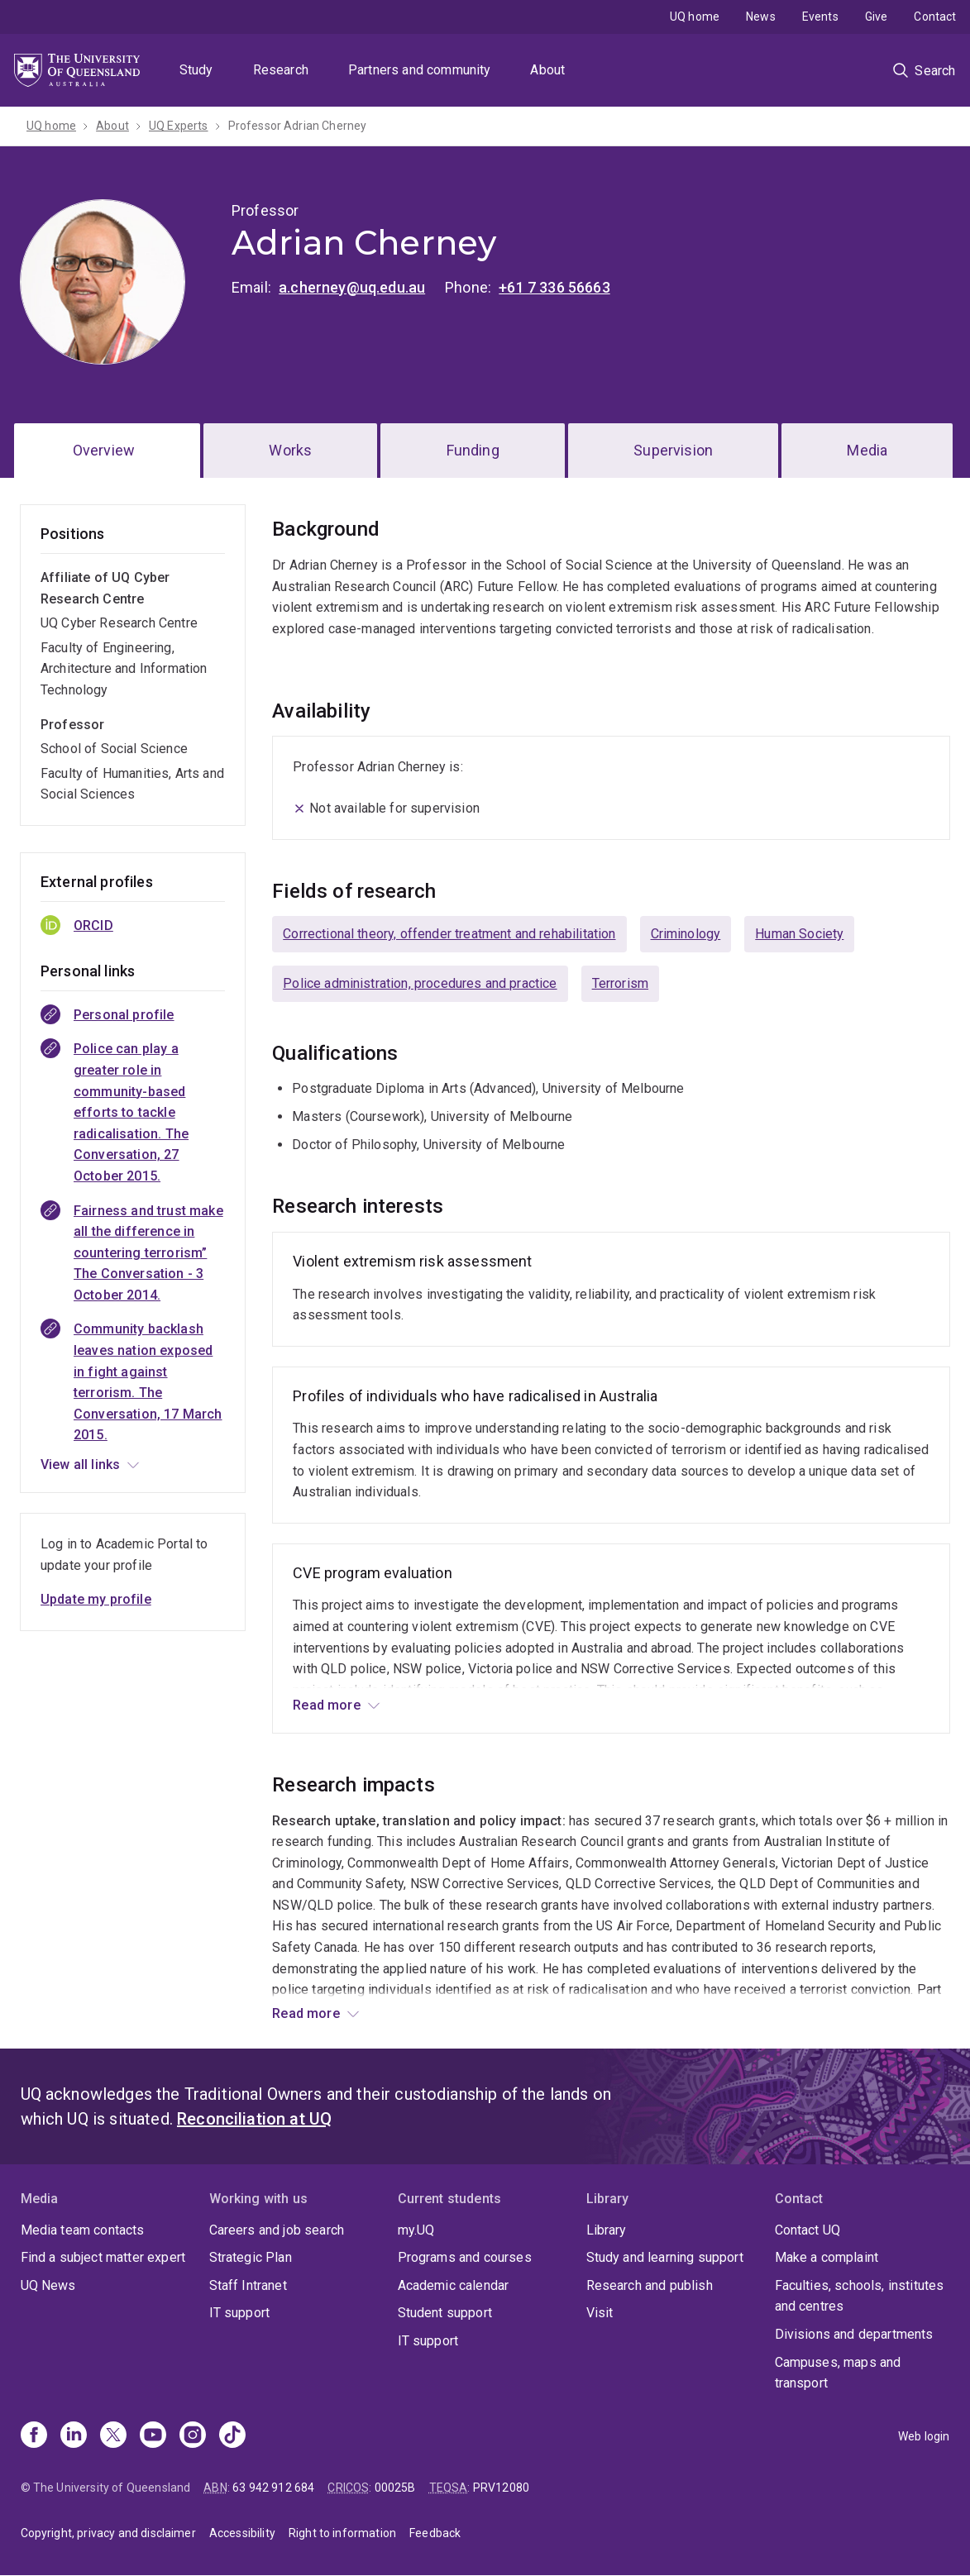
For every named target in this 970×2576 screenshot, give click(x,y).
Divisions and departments (854, 2334)
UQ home (694, 16)
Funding (473, 450)
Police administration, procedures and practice (420, 983)
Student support (445, 2313)
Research (280, 70)
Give (876, 16)
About (547, 70)
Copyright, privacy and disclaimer (108, 2533)
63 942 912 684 (273, 2487)
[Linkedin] (73, 2436)
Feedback (435, 2533)
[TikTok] (232, 2436)
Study (196, 70)
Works (290, 450)
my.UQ (416, 2230)
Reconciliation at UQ (254, 2119)
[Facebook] (34, 2436)
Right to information (342, 2533)
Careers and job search (277, 2230)
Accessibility (242, 2533)
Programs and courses (465, 2257)
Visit (600, 2313)
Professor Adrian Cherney (297, 125)
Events (820, 16)
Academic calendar (453, 2285)
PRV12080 (501, 2487)
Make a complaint (827, 2257)
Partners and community (419, 70)
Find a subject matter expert (103, 2257)
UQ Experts (178, 125)
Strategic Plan (250, 2257)
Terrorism (620, 983)
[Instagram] (192, 2436)
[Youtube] (153, 2436)
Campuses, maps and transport (838, 2373)
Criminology (686, 934)
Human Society (799, 934)
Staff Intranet (248, 2285)
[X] (113, 2436)
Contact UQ (808, 2230)
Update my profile (96, 1599)
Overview (104, 450)
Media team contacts (83, 2230)
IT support (239, 2313)
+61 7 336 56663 (554, 287)
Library (606, 2230)
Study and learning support (664, 2257)
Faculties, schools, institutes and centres (859, 2296)
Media (867, 450)
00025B (395, 2487)
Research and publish (649, 2285)
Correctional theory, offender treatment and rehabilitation (449, 934)
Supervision (673, 450)
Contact (935, 16)
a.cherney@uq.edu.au (352, 287)
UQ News (48, 2285)
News (761, 16)
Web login (923, 2436)
